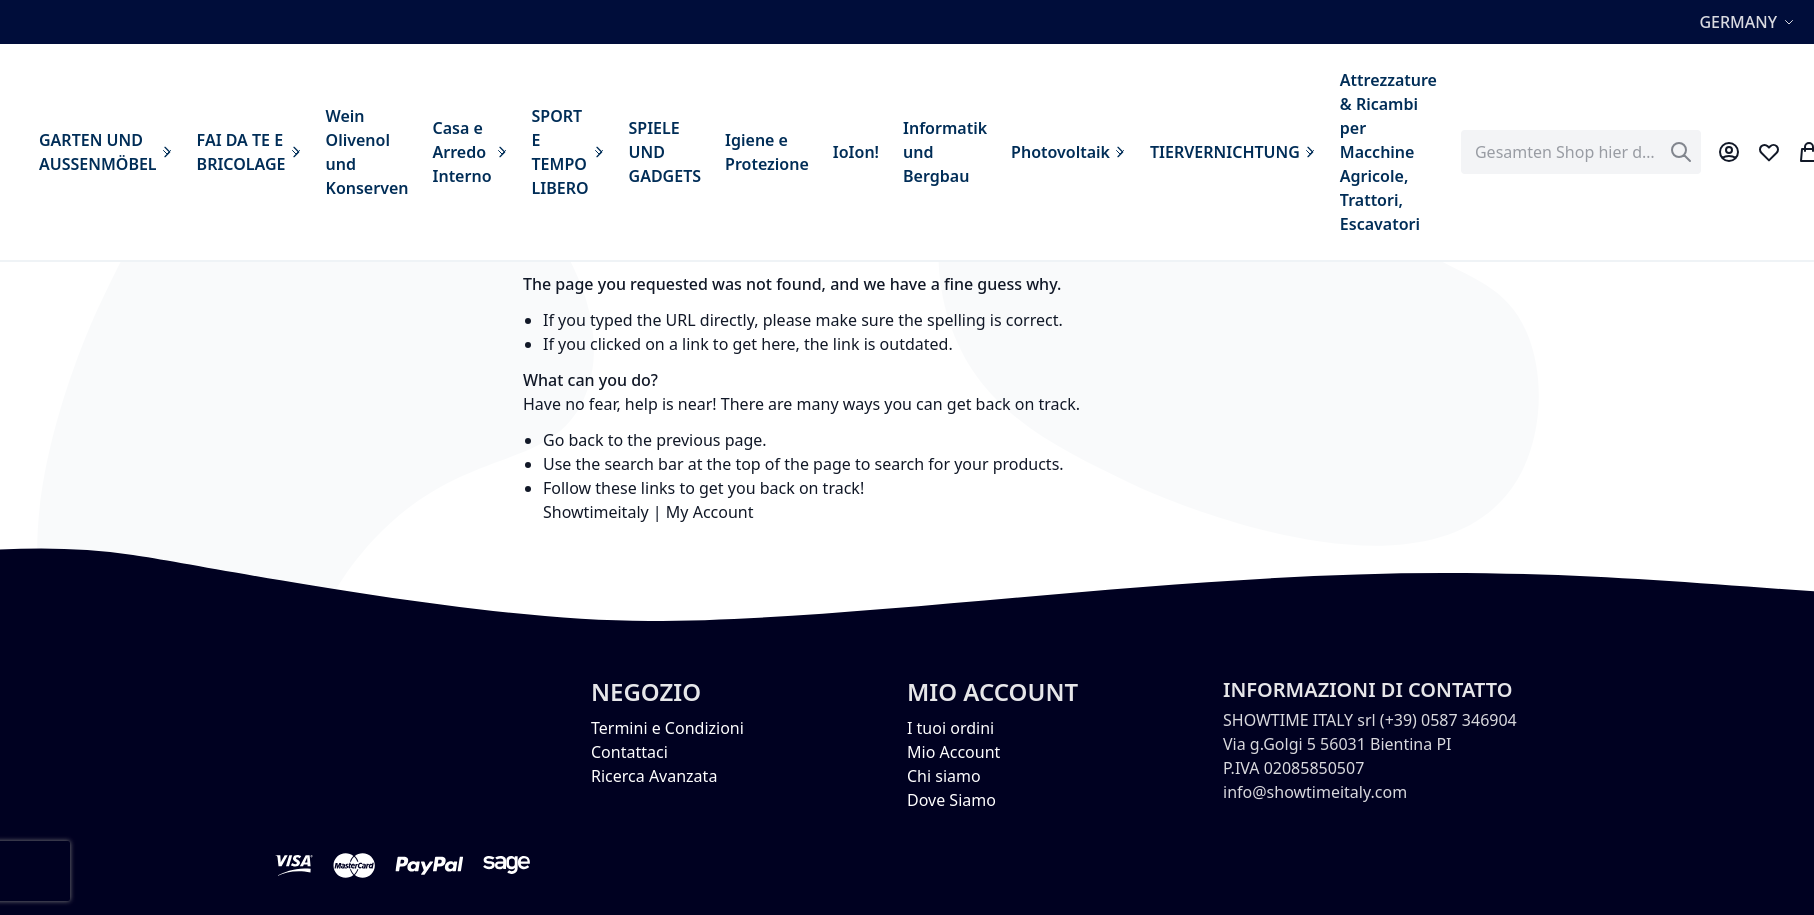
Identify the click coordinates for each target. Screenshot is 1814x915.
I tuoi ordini (950, 728)
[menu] (738, 152)
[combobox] (1581, 152)
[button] (1749, 22)
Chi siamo (944, 776)
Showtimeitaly (596, 512)
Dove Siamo (951, 800)
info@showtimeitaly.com (1315, 792)
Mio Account (953, 752)
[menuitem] (106, 152)
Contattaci (629, 752)
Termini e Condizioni (667, 728)
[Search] (1681, 152)
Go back (573, 440)
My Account (710, 512)
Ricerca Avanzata (654, 776)
